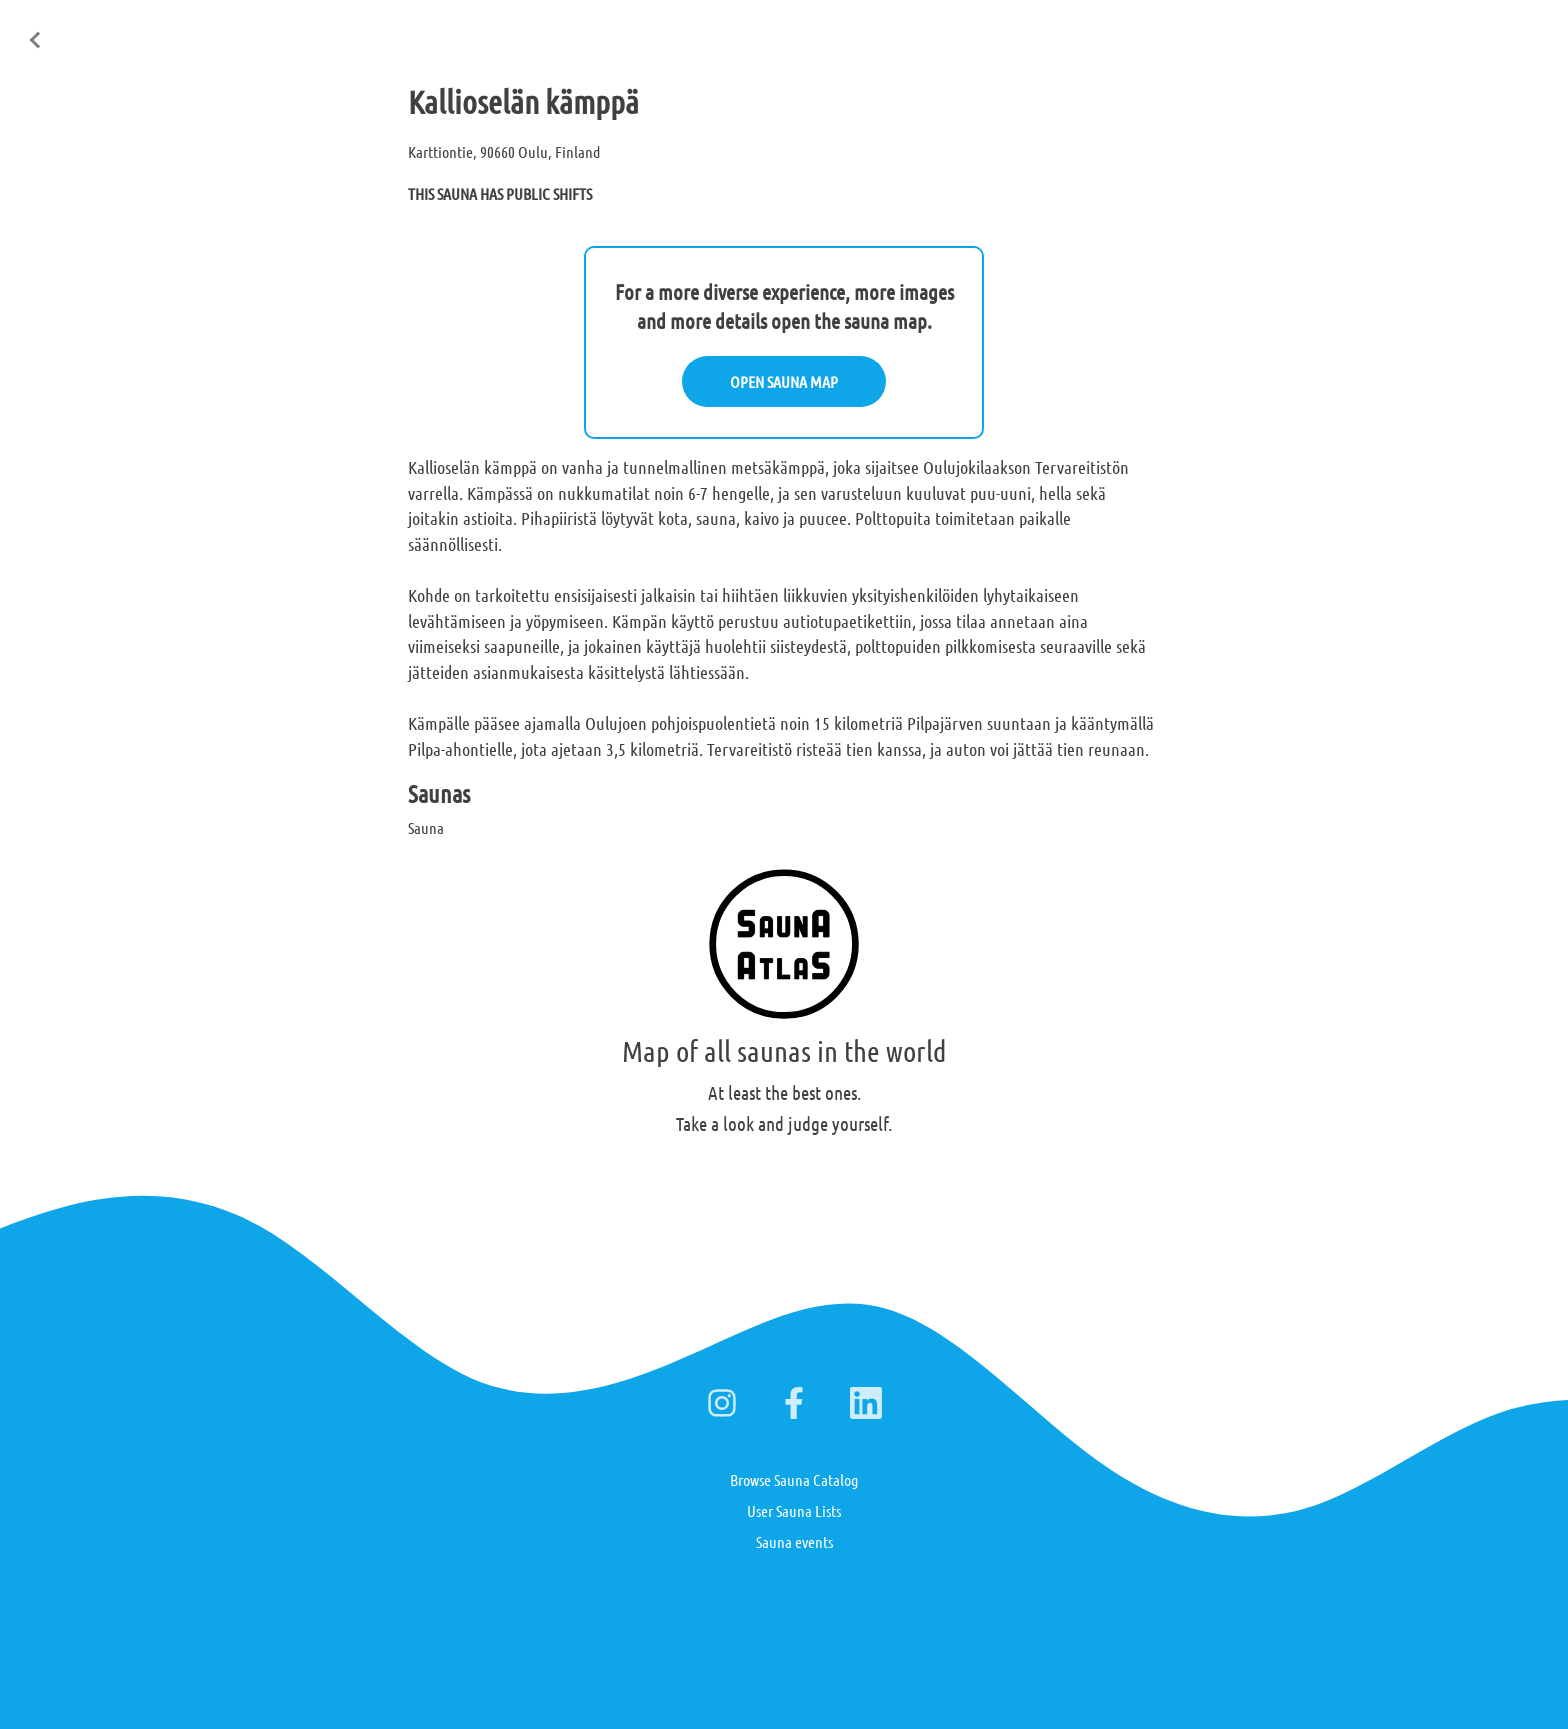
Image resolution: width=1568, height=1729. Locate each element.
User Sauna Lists (794, 1510)
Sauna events (794, 1541)
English (1329, 29)
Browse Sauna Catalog (794, 1479)
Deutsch (1460, 29)
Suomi (1395, 29)
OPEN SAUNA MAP (784, 381)
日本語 (1527, 28)
